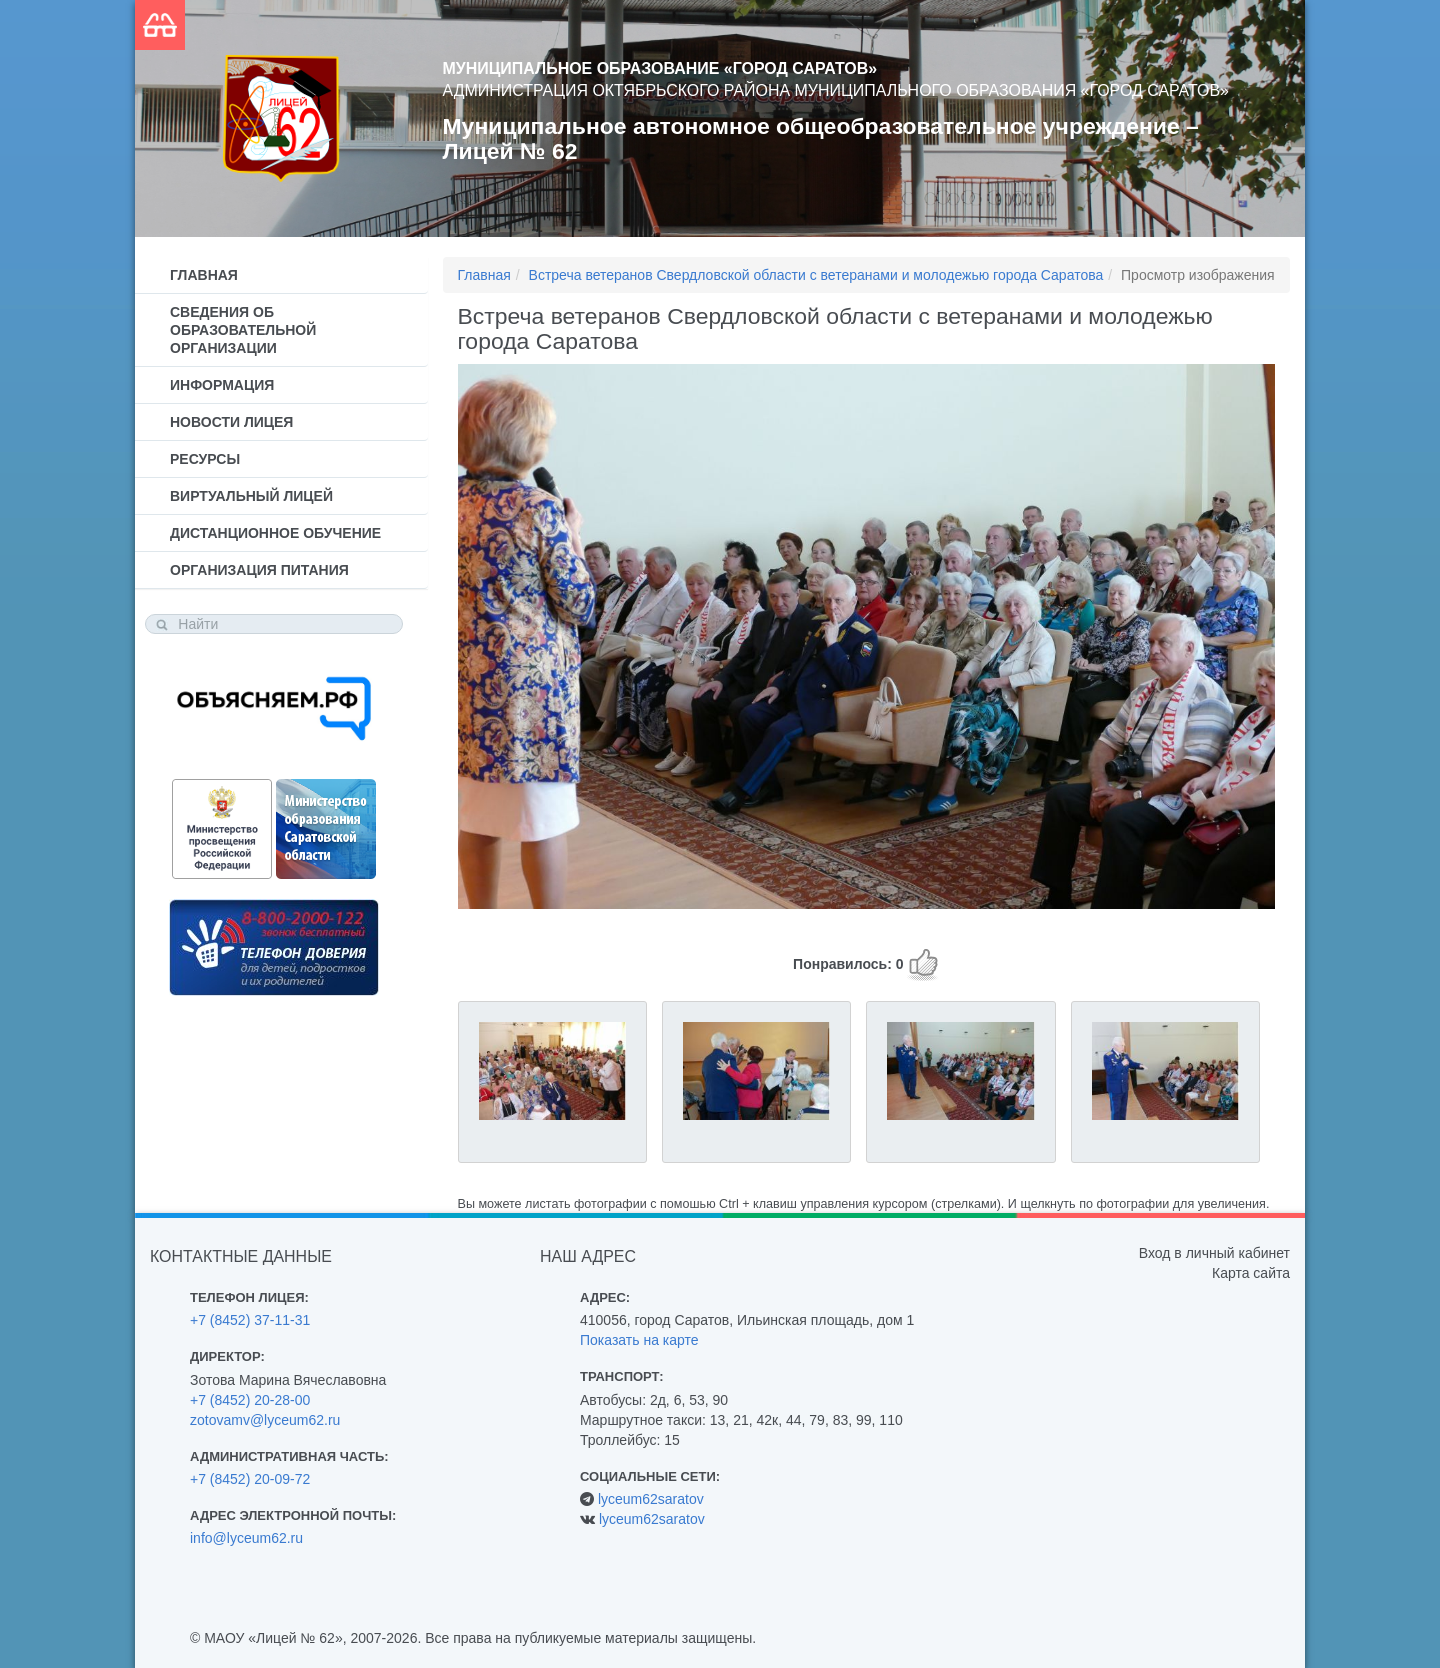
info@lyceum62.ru (246, 1538)
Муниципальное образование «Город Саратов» (660, 68)
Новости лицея (231, 422)
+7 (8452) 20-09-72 (250, 1479)
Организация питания (259, 570)
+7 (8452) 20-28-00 (250, 1400)
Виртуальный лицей (251, 496)
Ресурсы (205, 459)
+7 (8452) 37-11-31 (250, 1320)
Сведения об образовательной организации (243, 330)
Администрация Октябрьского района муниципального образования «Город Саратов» (836, 90)
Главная (204, 275)
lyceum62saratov (651, 1499)
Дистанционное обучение (275, 533)
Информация (222, 385)
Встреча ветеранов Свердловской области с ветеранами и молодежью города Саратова (816, 275)
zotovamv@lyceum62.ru (265, 1420)
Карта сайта (1251, 1273)
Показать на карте (639, 1340)
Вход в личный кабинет (1214, 1253)
